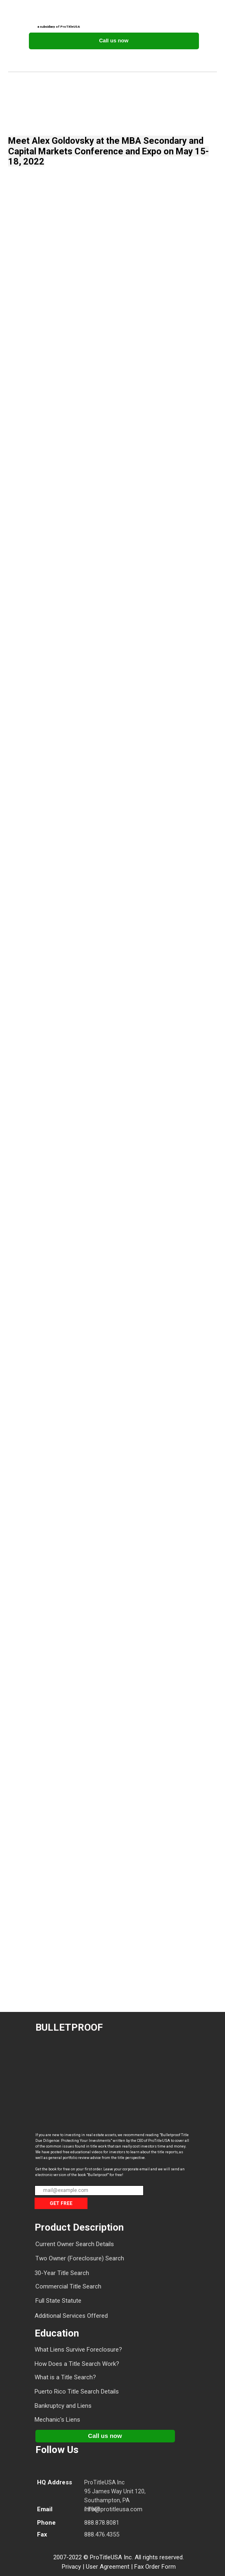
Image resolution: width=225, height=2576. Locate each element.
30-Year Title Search (62, 2273)
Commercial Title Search (68, 2286)
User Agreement (107, 2566)
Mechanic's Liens (57, 2419)
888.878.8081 (101, 2522)
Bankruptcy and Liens (63, 2405)
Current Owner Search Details (74, 2244)
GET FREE (61, 2203)
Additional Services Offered (71, 2315)
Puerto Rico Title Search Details (77, 2391)
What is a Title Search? (65, 2377)
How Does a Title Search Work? (77, 2363)
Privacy (71, 2566)
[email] (89, 2190)
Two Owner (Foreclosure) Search (79, 2258)
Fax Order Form (155, 2566)
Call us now (113, 40)
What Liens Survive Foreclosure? (78, 2349)
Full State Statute (58, 2300)
